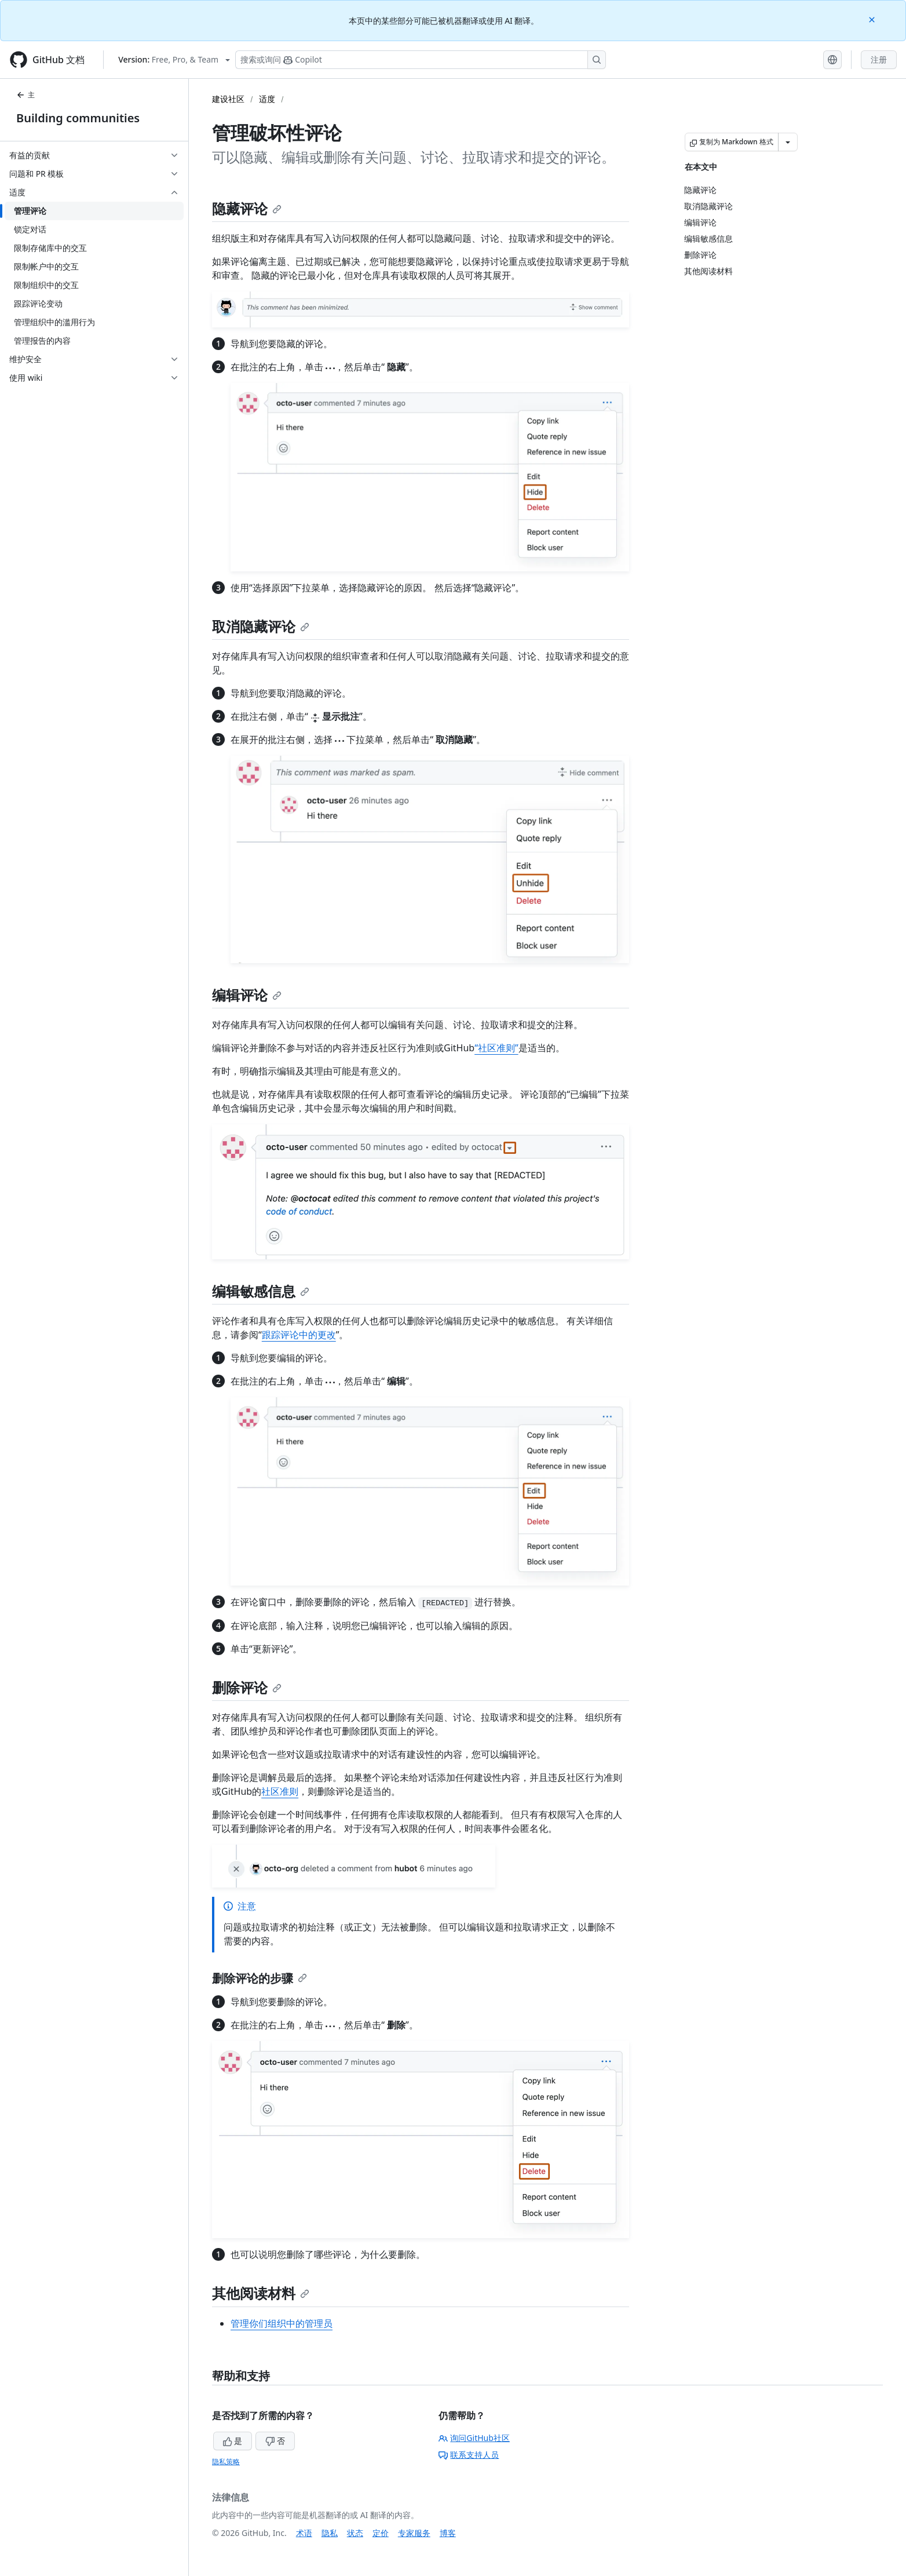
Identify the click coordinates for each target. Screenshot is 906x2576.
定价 (380, 2532)
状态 (355, 2532)
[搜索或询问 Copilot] (420, 59)
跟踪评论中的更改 (299, 1334)
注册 (879, 59)
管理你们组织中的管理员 (282, 2323)
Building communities (78, 118)
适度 (267, 98)
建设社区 (228, 98)
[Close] (873, 18)
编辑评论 (247, 994)
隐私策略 (226, 2461)
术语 (304, 2532)
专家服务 (414, 2532)
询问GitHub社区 (474, 2437)
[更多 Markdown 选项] (788, 142)
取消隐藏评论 (260, 626)
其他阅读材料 (260, 2292)
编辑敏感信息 (260, 1290)
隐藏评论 (247, 208)
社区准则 (279, 1791)
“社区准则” (496, 1047)
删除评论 (247, 1687)
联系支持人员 (469, 2454)
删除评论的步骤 (259, 1978)
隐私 (330, 2532)
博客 (448, 2532)
